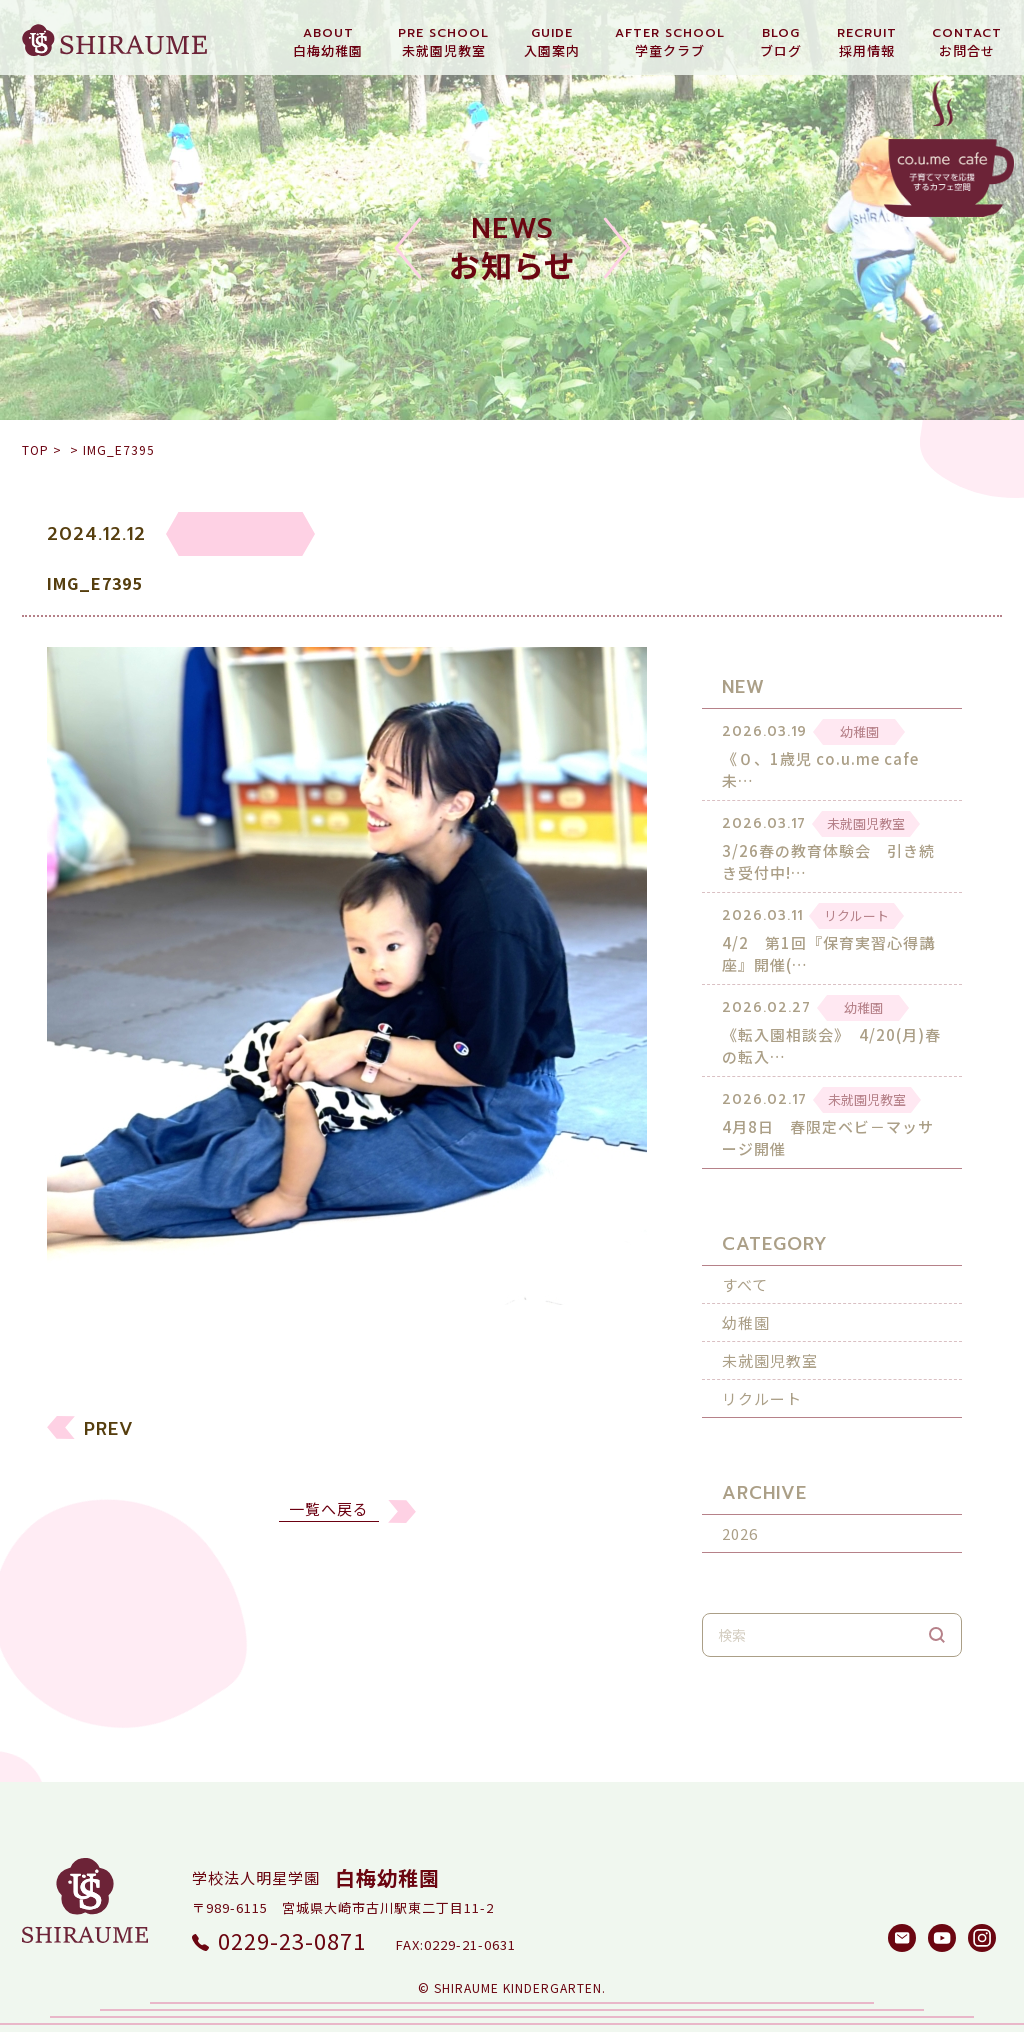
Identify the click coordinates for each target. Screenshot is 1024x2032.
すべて (745, 1267)
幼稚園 (746, 1305)
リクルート (762, 1381)
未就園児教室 (770, 1343)
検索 (937, 1618)
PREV (109, 1437)
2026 (740, 1516)
